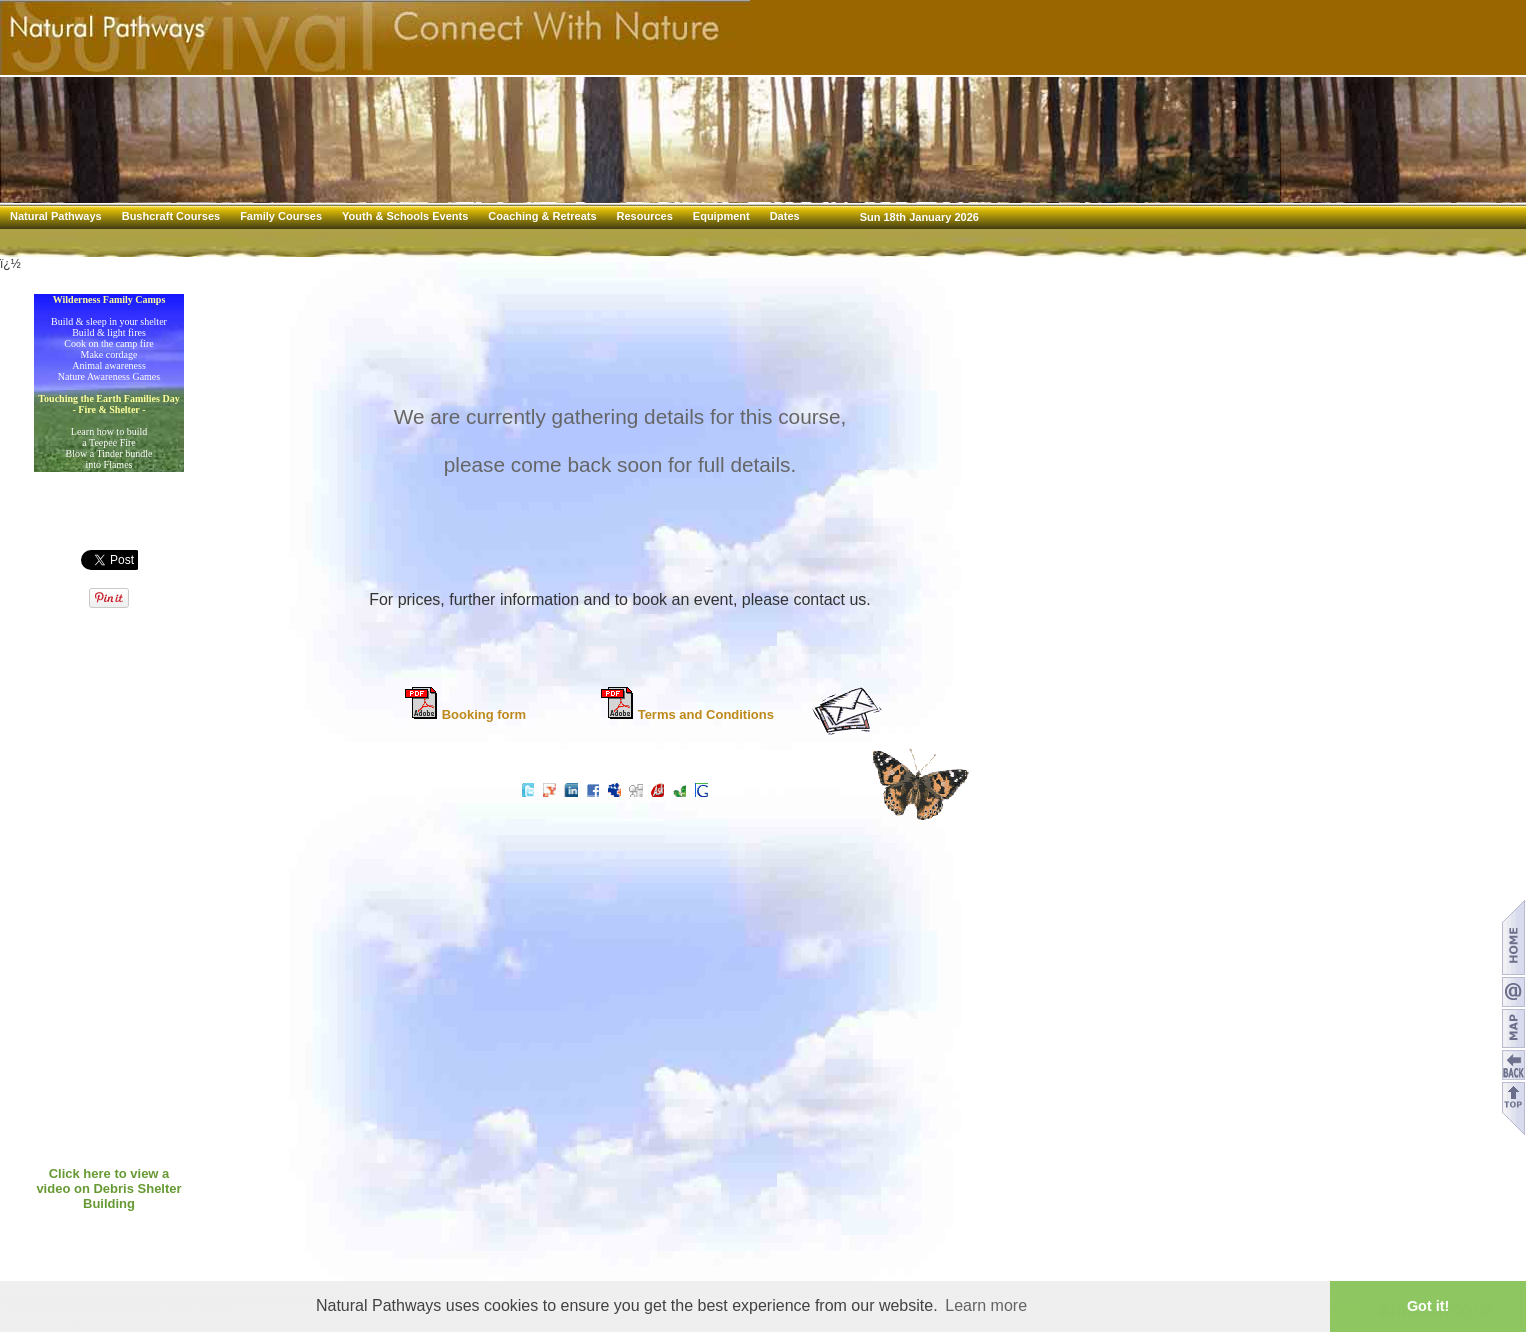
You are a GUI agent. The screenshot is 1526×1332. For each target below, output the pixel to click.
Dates (785, 216)
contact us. (831, 599)
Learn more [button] (986, 1305)
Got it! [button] (1428, 1306)
